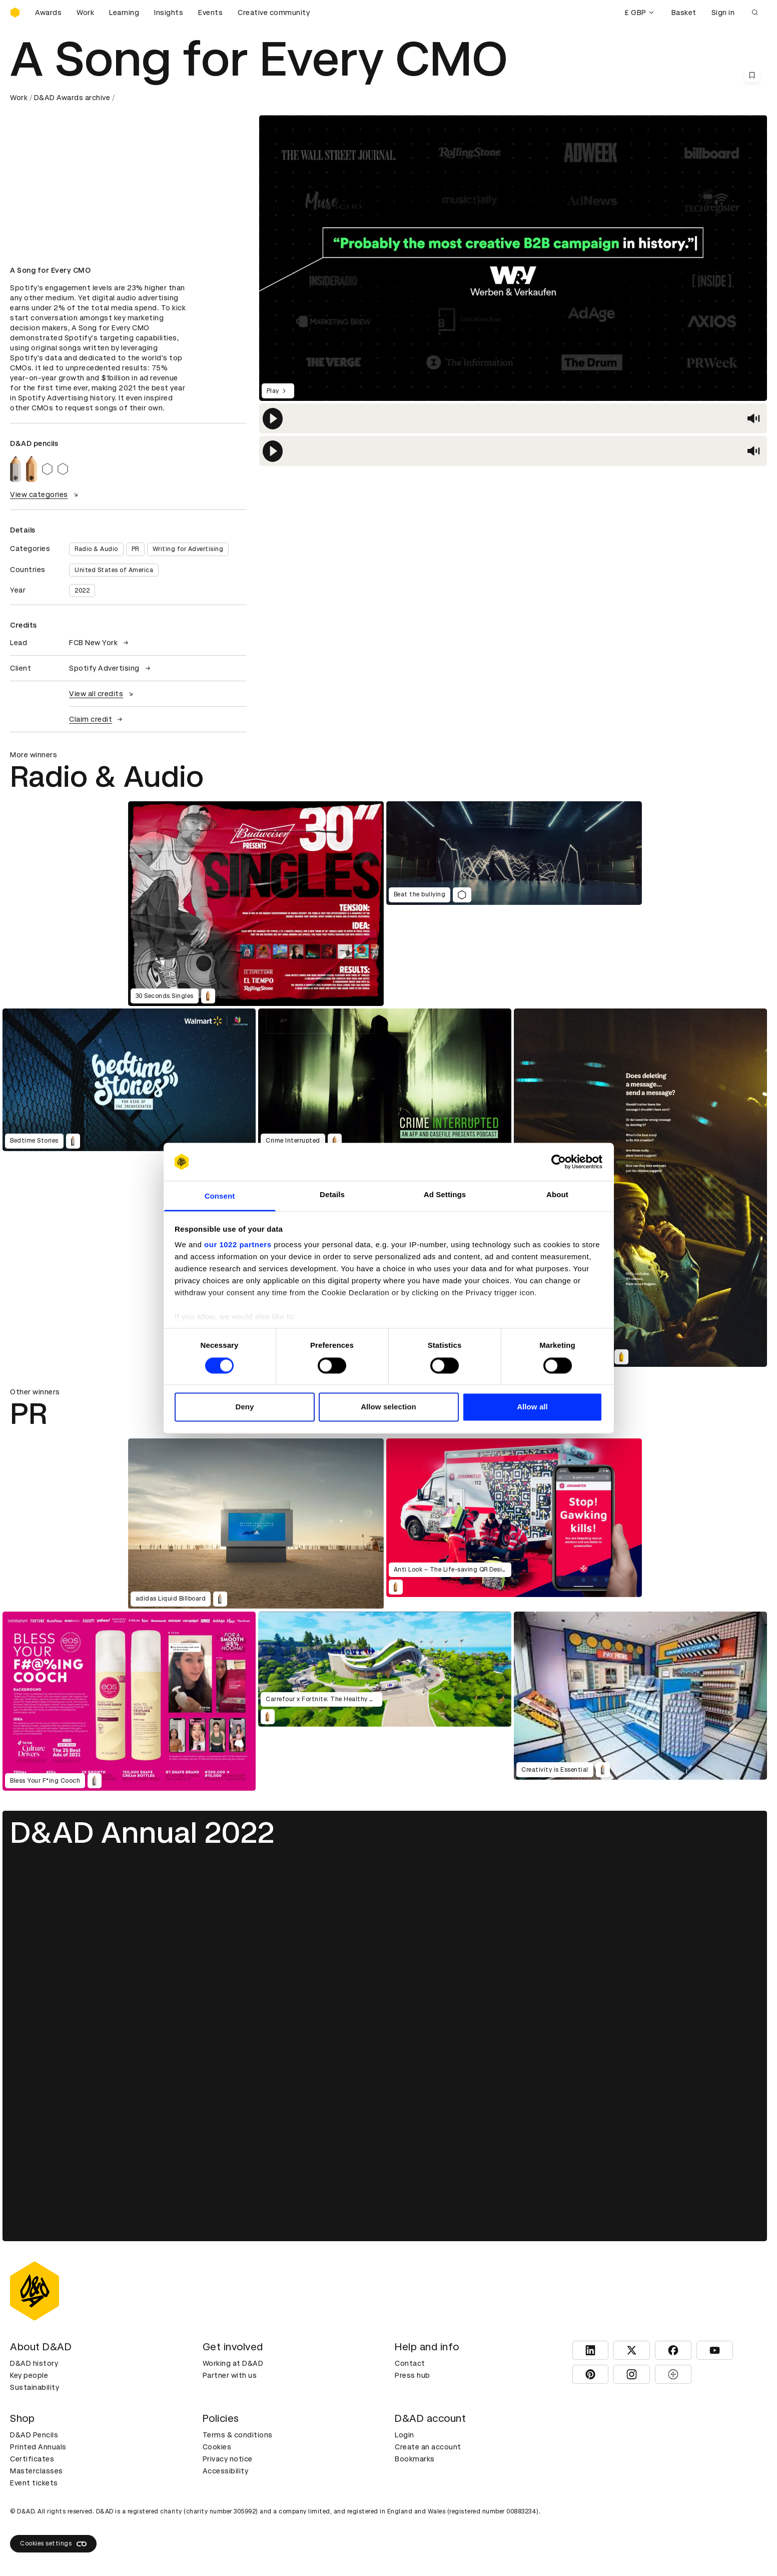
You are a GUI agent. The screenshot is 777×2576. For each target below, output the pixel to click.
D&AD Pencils (34, 2435)
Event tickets (34, 2483)
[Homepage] (15, 13)
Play (278, 391)
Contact (410, 2363)
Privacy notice (228, 2459)
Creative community (274, 13)
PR (135, 549)
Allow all (532, 1407)
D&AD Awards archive (72, 98)
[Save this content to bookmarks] (751, 75)
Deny (244, 1407)
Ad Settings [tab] (445, 1195)
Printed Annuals (38, 2447)
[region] (513, 418)
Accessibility (226, 2471)
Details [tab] (332, 1195)
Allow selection (388, 1407)
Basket (683, 13)
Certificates (32, 2459)
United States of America (114, 570)
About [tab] (557, 1195)
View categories (45, 494)
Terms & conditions (238, 2435)
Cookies (217, 2447)
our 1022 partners (237, 1245)
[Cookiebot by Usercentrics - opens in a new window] (558, 1161)
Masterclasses (36, 2471)
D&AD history (34, 2363)
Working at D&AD (233, 2363)
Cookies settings (53, 2544)
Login (404, 2435)
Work (85, 13)
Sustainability (34, 2387)
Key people (29, 2375)
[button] (273, 418)
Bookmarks (415, 2459)
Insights (168, 13)
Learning (124, 13)
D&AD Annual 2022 (142, 1832)
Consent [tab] (220, 1196)
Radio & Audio (96, 549)
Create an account (428, 2447)
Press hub (412, 2375)
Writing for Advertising (188, 549)
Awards (48, 13)
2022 (82, 590)
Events (210, 13)
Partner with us (230, 2375)
